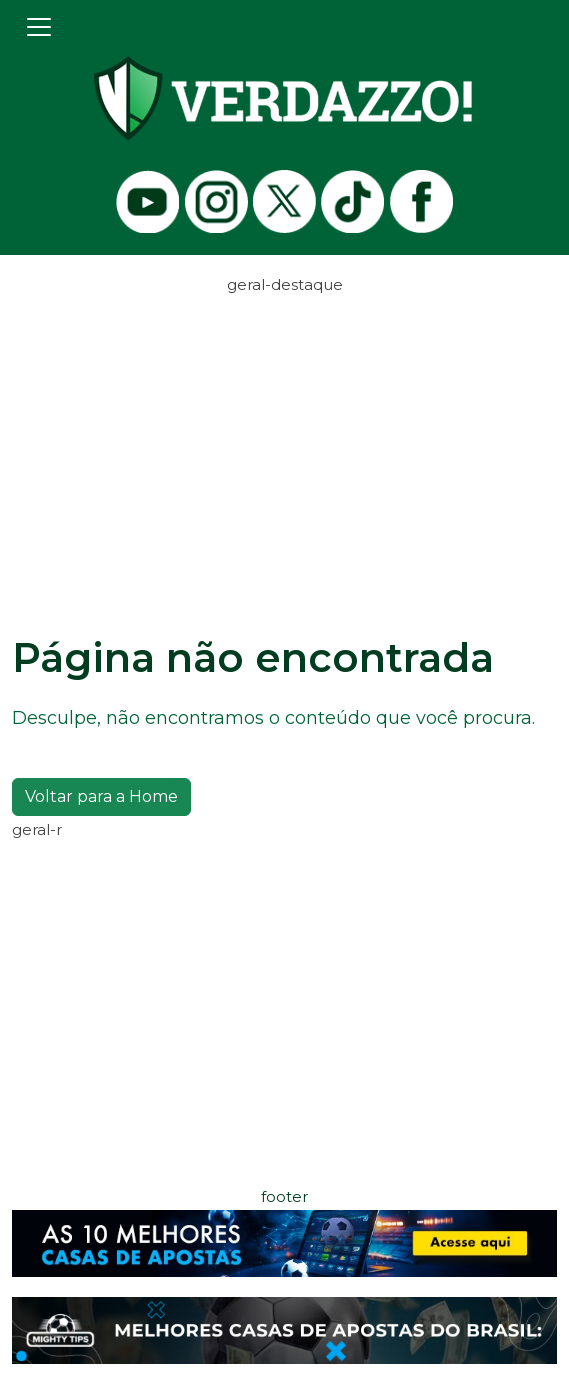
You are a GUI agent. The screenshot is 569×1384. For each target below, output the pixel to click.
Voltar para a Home (101, 796)
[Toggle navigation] (39, 27)
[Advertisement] (284, 438)
